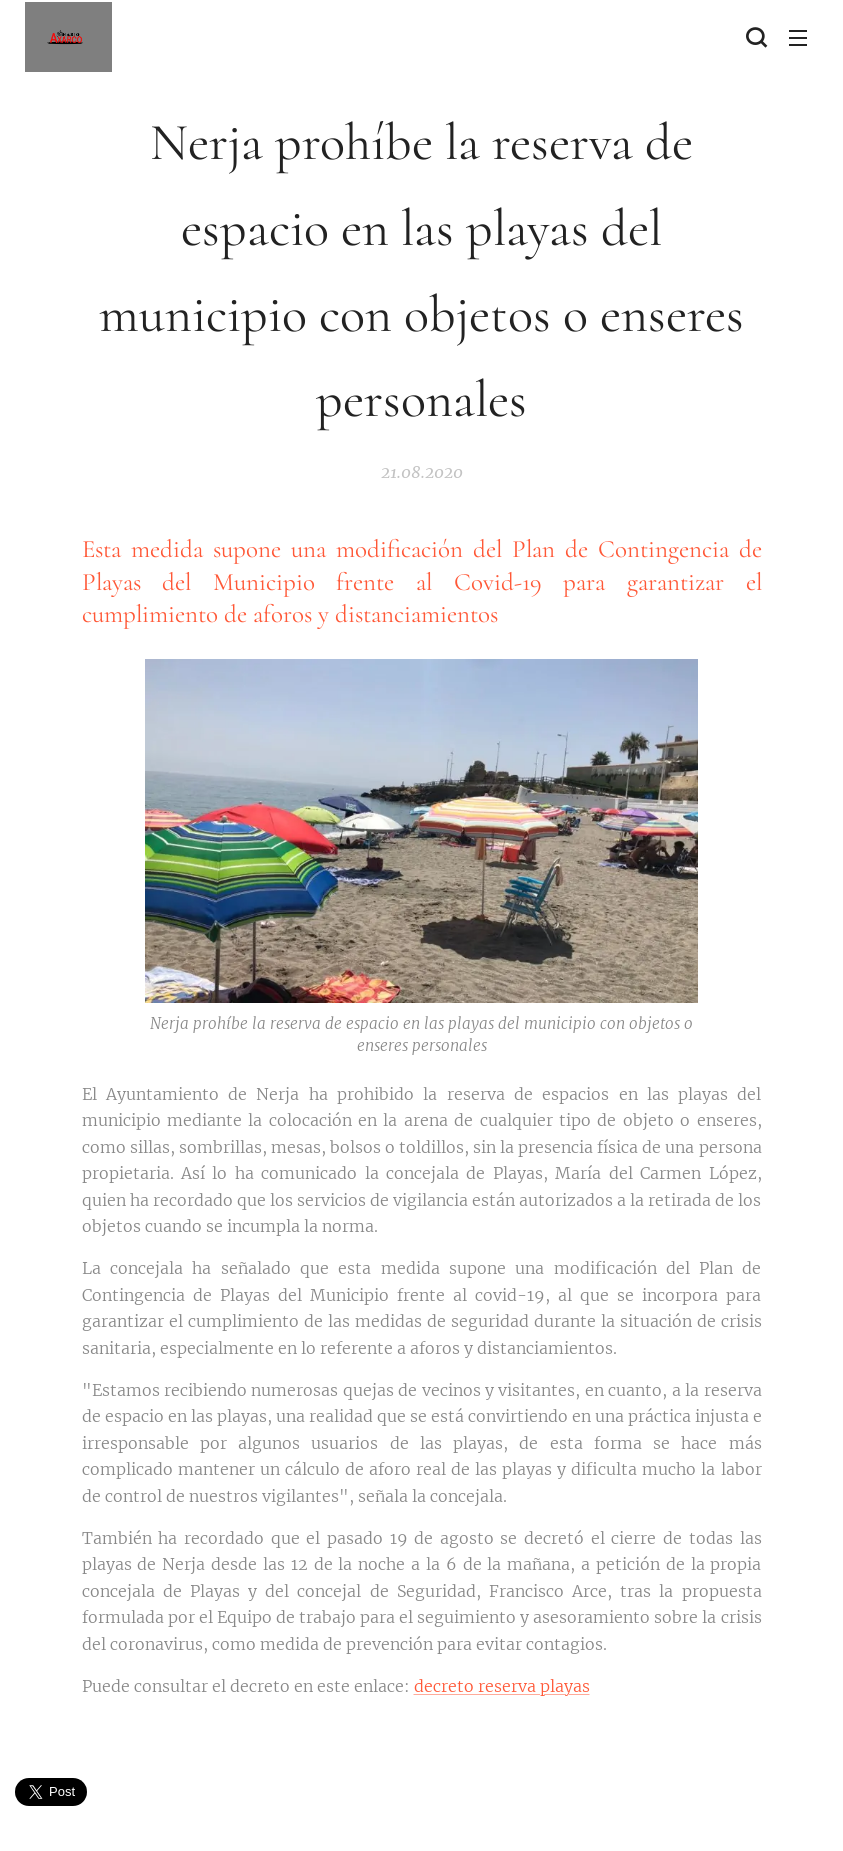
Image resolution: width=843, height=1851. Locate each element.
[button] (756, 37)
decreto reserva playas (502, 1685)
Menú (798, 38)
